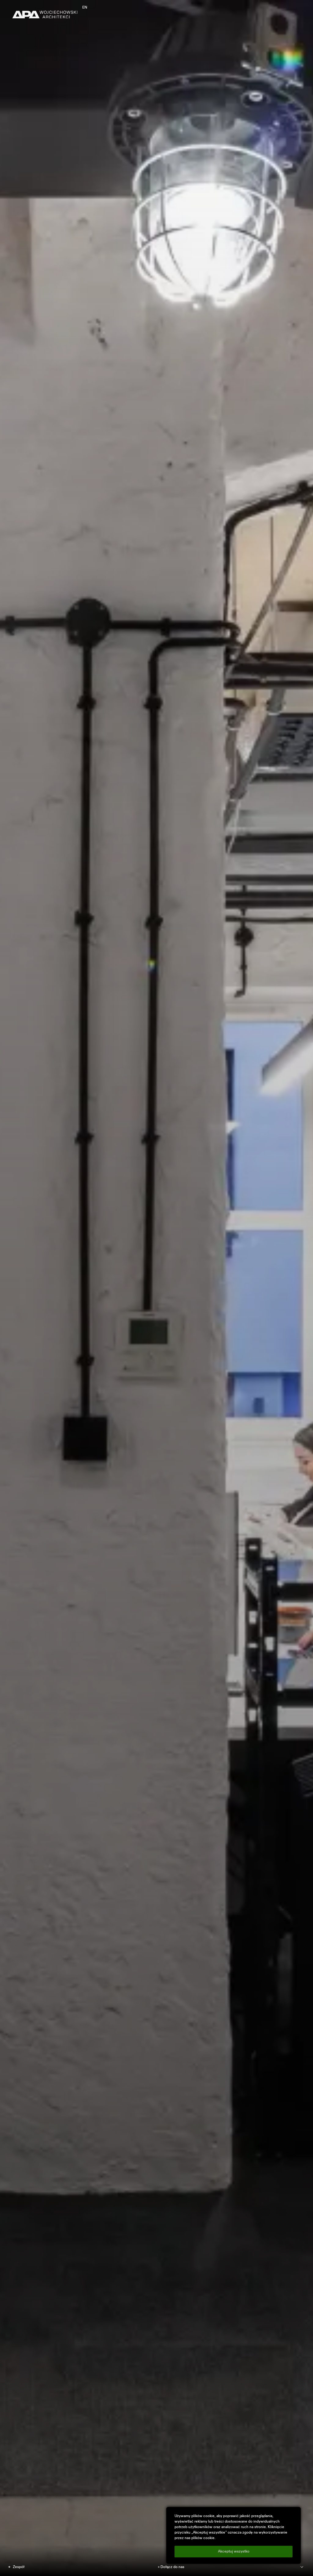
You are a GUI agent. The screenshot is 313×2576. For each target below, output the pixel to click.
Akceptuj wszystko (233, 2551)
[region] (233, 2535)
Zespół (18, 2567)
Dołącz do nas (172, 2567)
